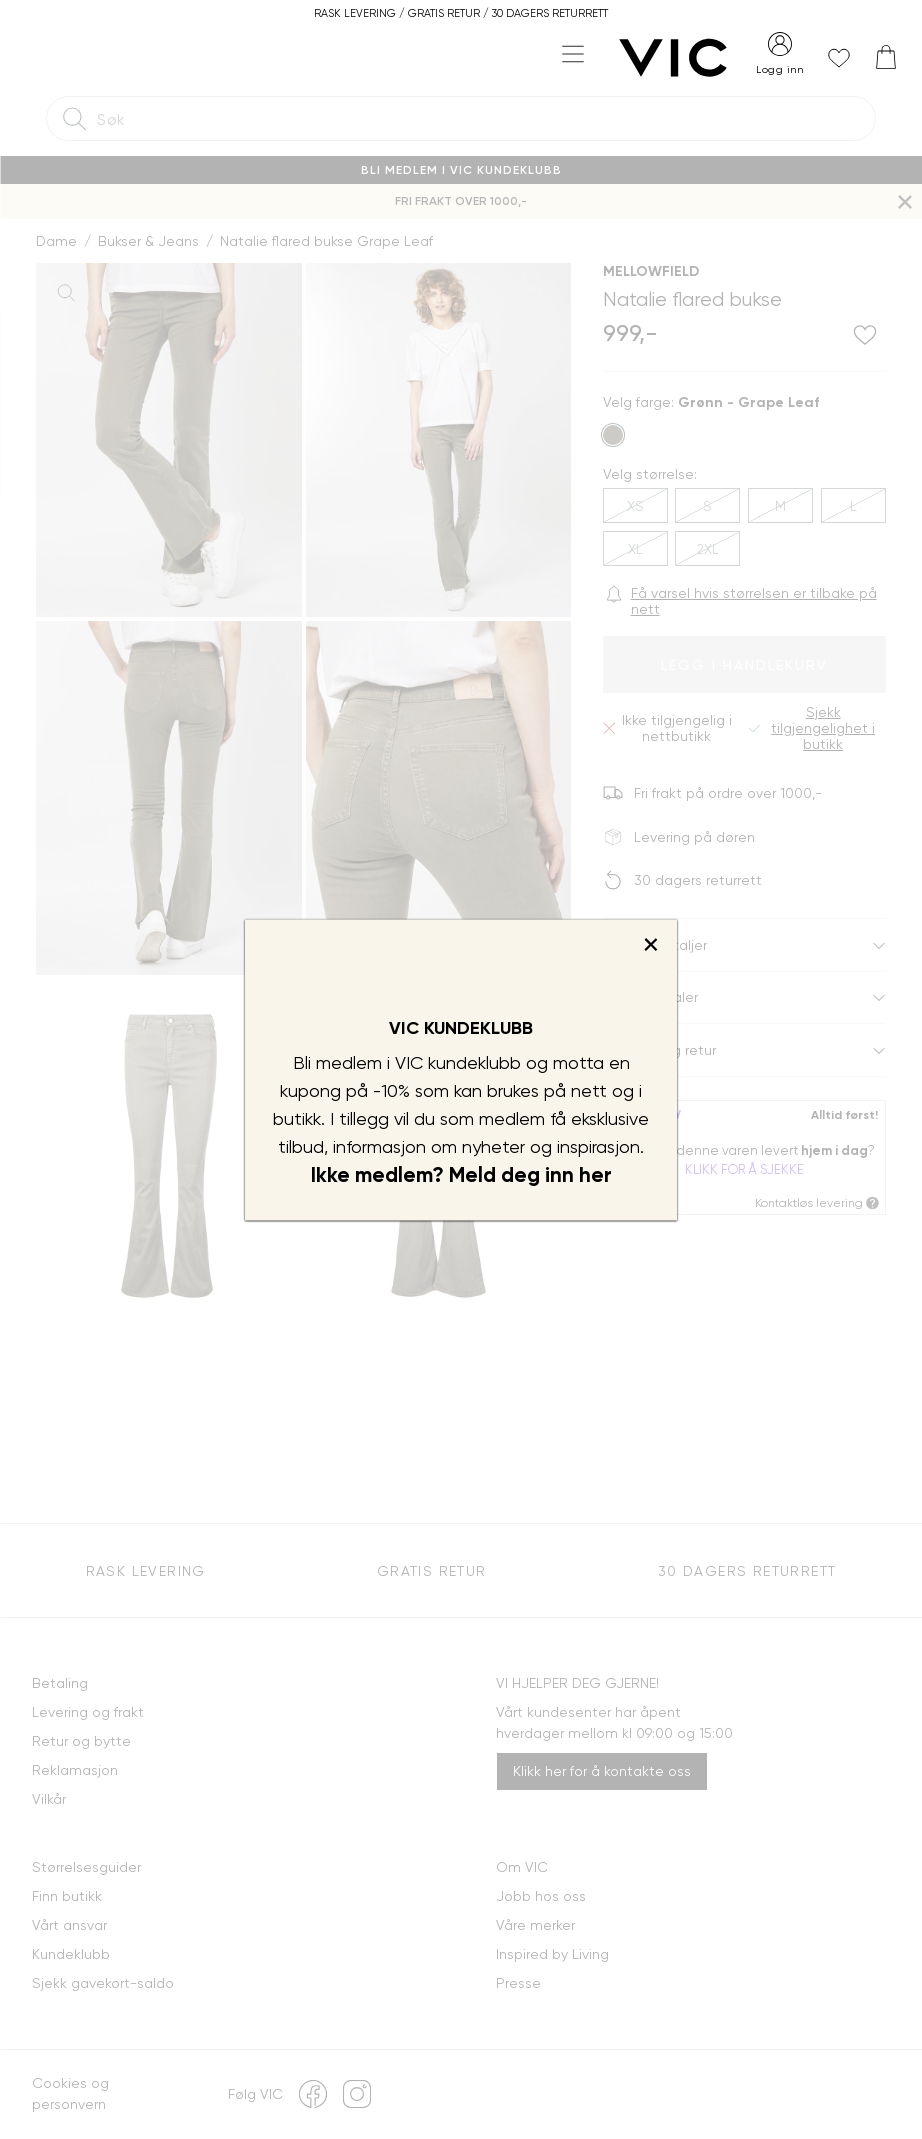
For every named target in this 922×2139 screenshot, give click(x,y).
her (595, 1175)
